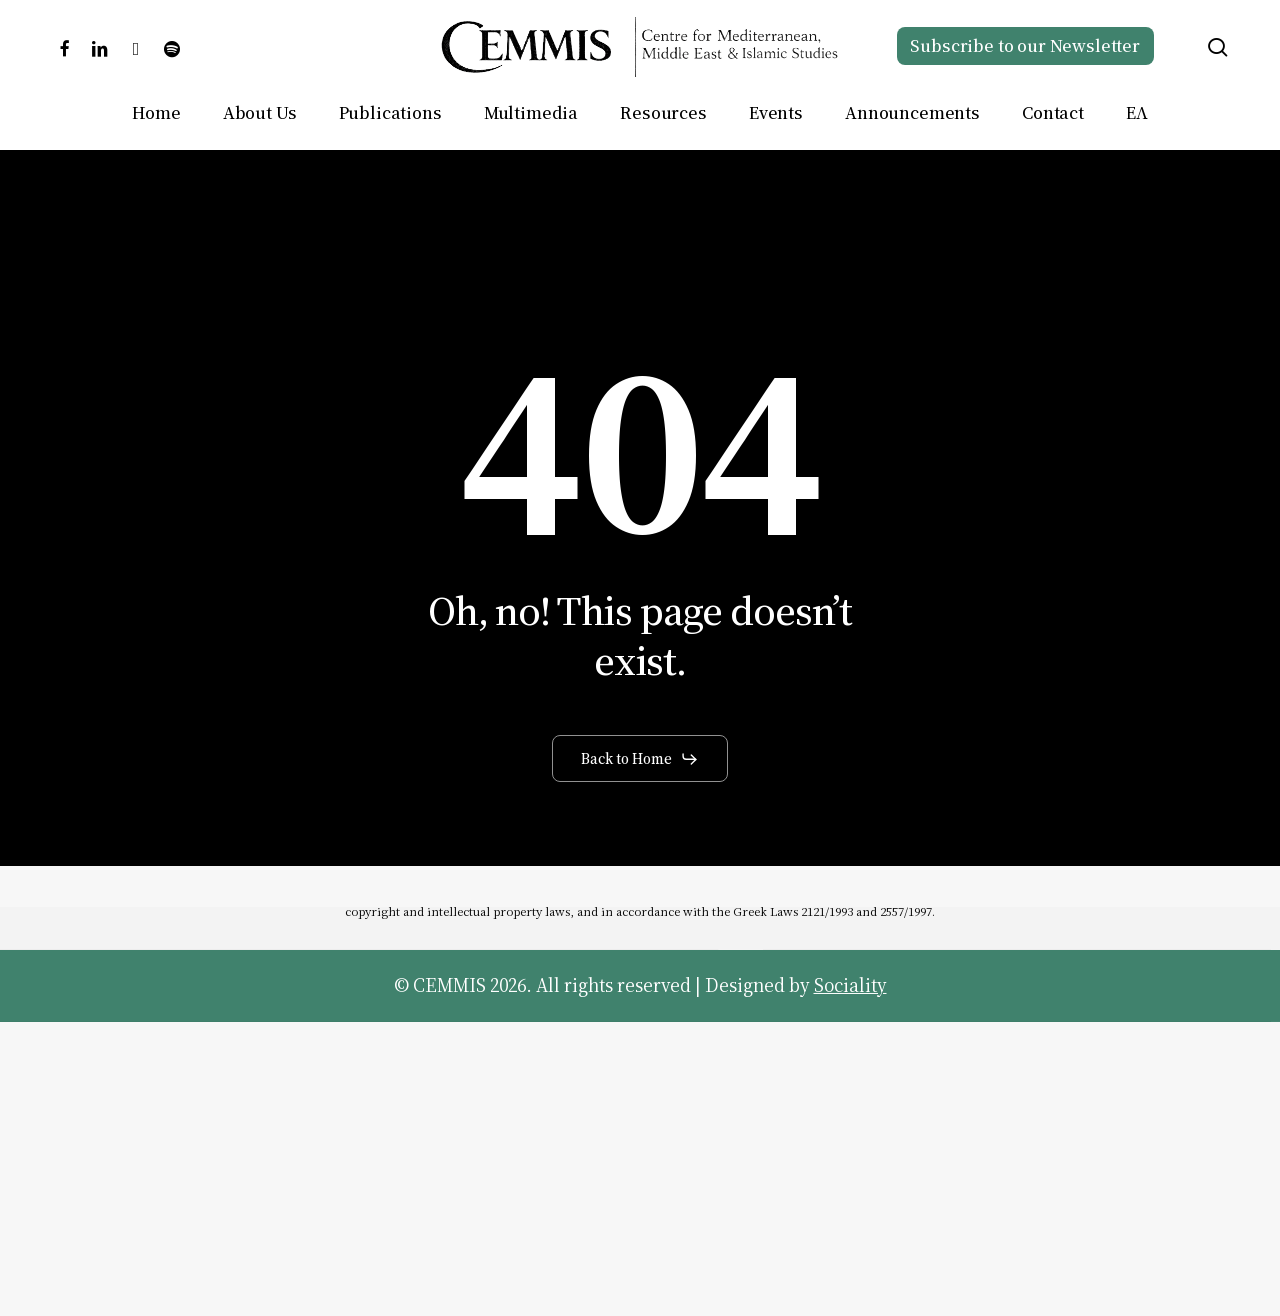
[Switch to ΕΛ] (1136, 113)
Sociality (850, 985)
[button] (640, 759)
